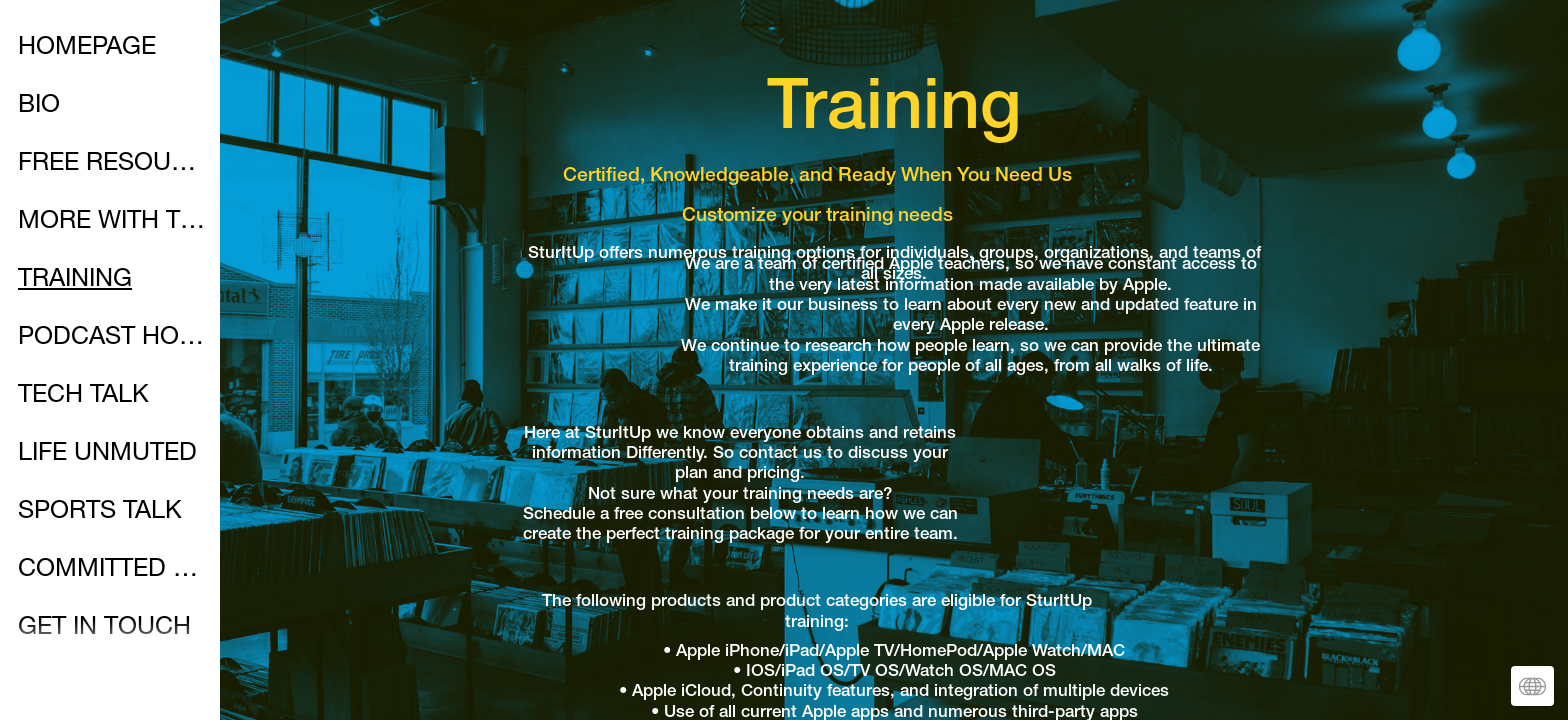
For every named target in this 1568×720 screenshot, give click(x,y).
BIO (39, 106)
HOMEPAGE (87, 48)
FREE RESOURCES (112, 164)
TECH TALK (83, 396)
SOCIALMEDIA (101, 686)
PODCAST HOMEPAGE (112, 338)
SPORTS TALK (100, 512)
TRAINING (75, 280)
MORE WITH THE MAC (112, 222)
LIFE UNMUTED (107, 454)
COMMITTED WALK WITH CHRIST (112, 570)
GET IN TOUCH (104, 628)
